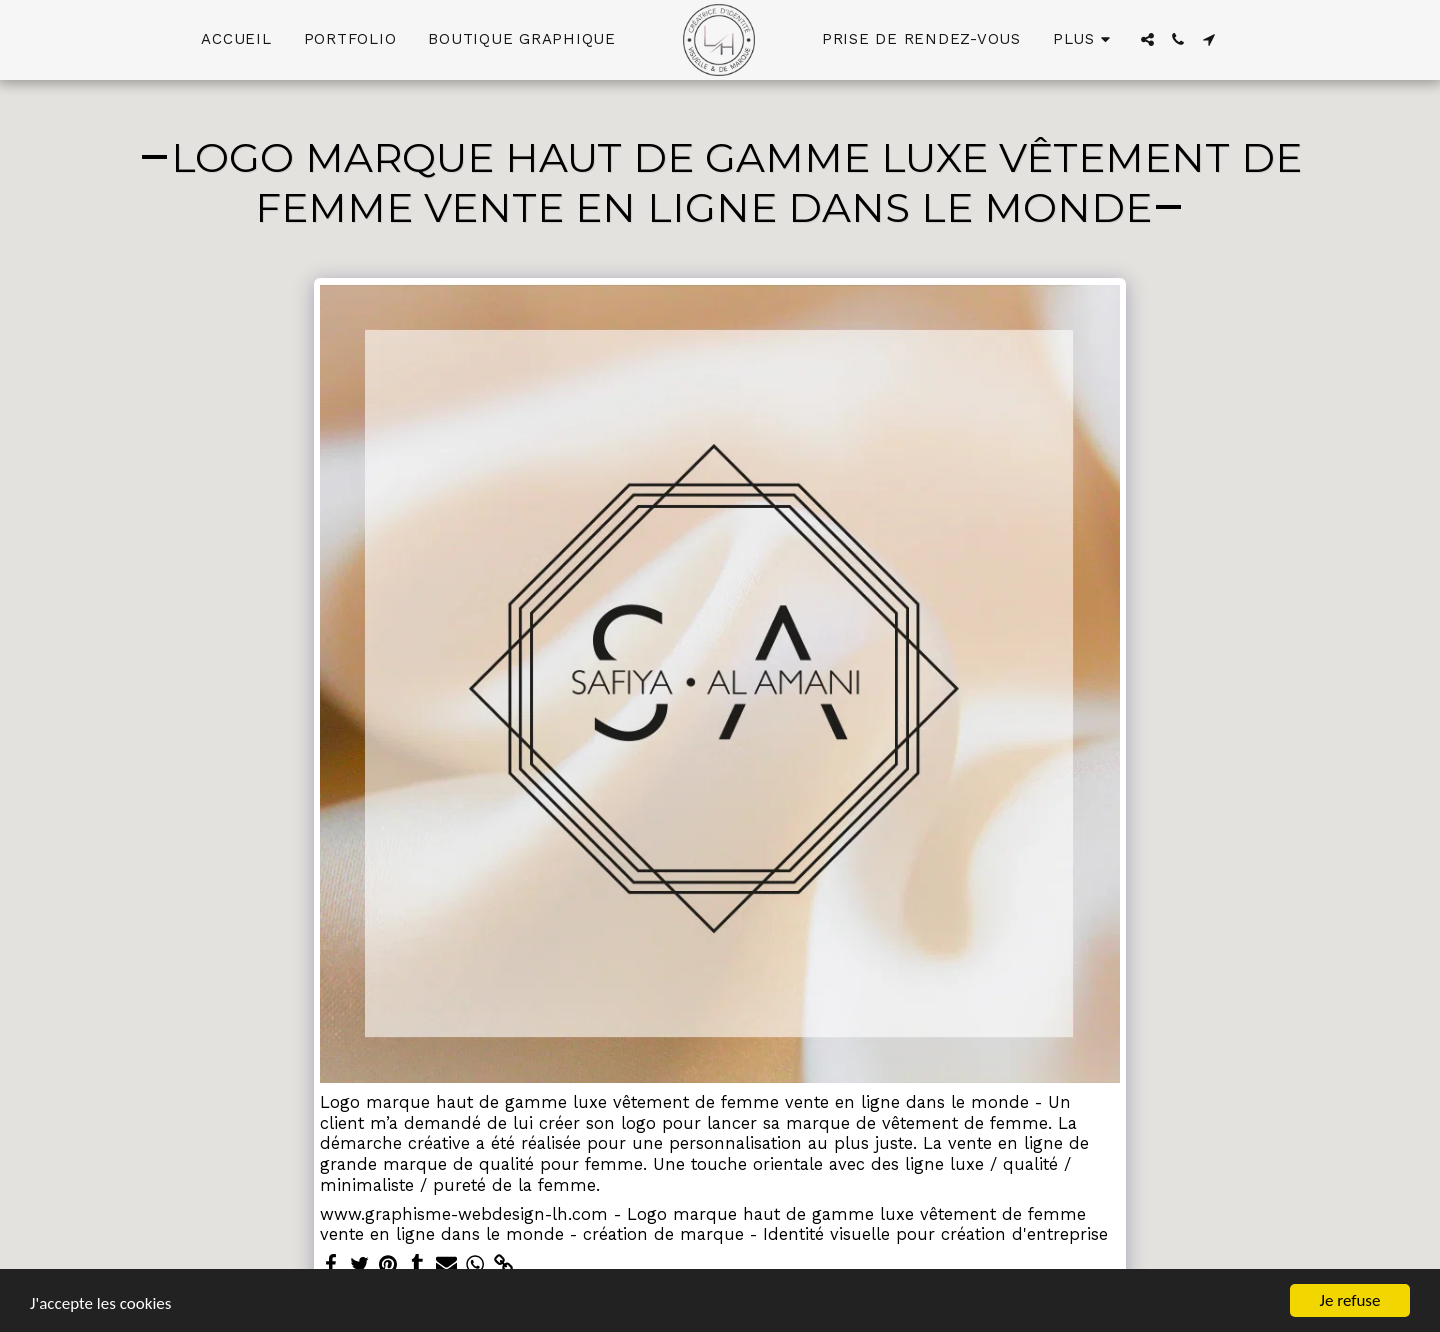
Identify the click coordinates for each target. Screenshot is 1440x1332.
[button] (1147, 39)
